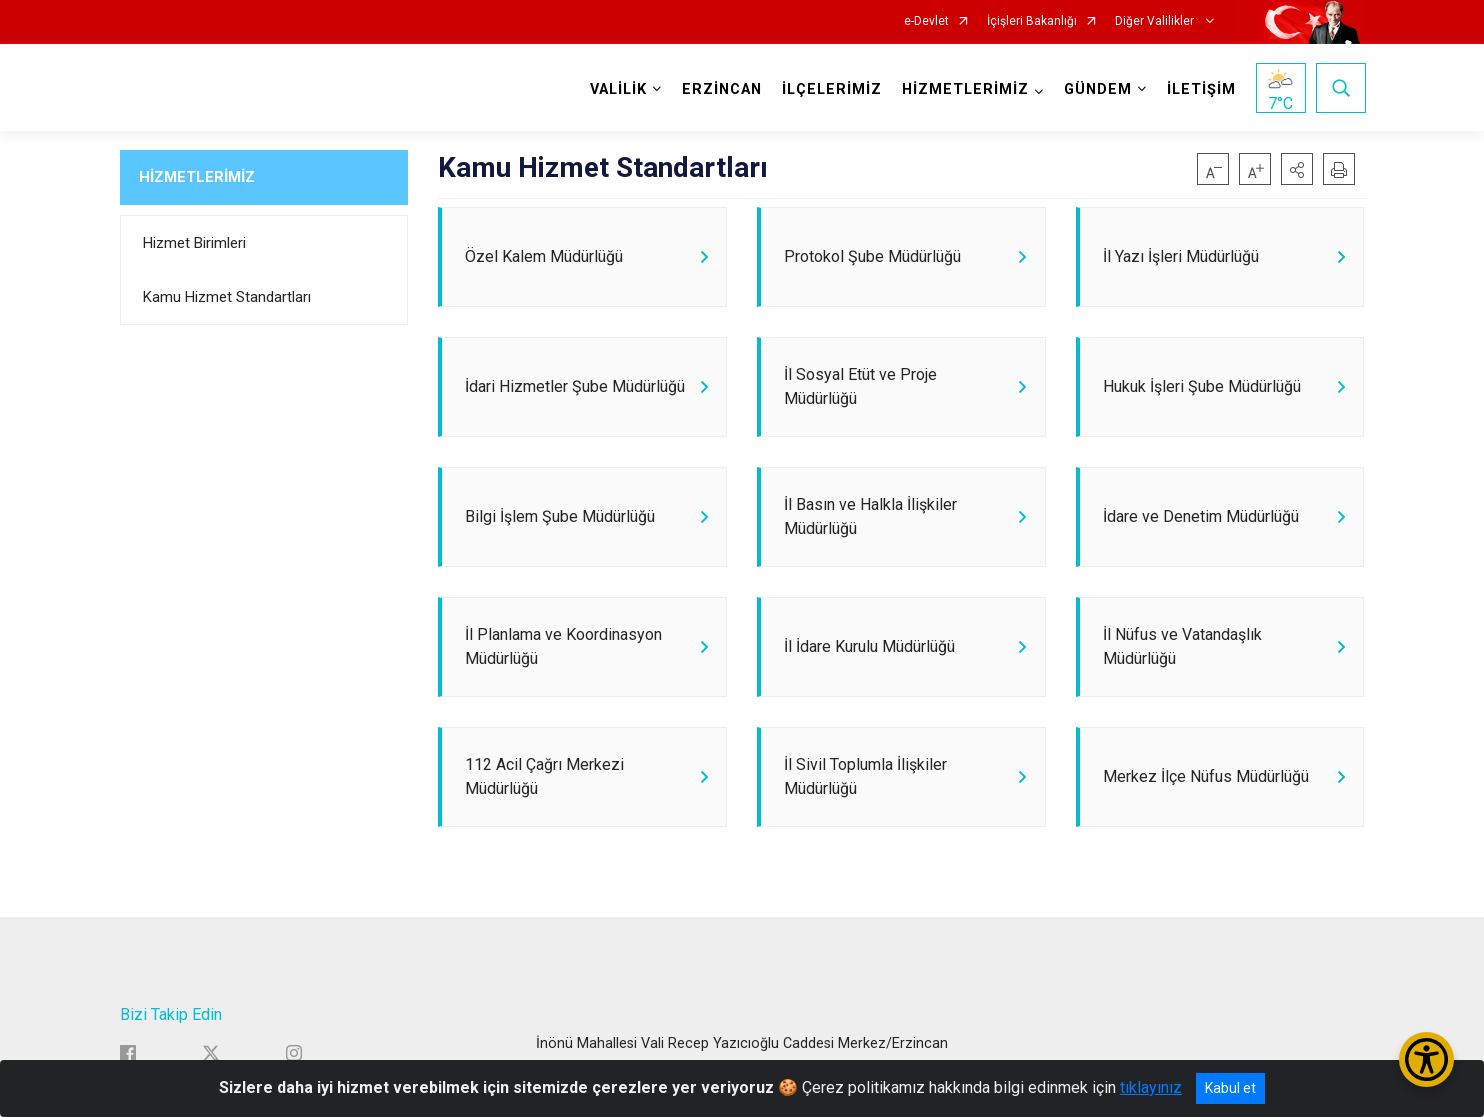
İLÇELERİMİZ (831, 89)
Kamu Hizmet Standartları (227, 297)
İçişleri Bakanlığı (1032, 21)
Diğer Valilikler (1156, 21)
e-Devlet (926, 21)
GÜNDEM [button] (1097, 89)
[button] (1297, 169)
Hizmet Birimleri (194, 243)
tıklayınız (1151, 1087)
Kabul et (1230, 1088)
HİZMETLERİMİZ (197, 177)
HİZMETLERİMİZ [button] (964, 89)
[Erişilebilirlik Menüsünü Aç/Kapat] (1426, 1059)
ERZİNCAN (721, 89)
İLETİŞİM (1200, 89)
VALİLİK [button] (617, 89)
